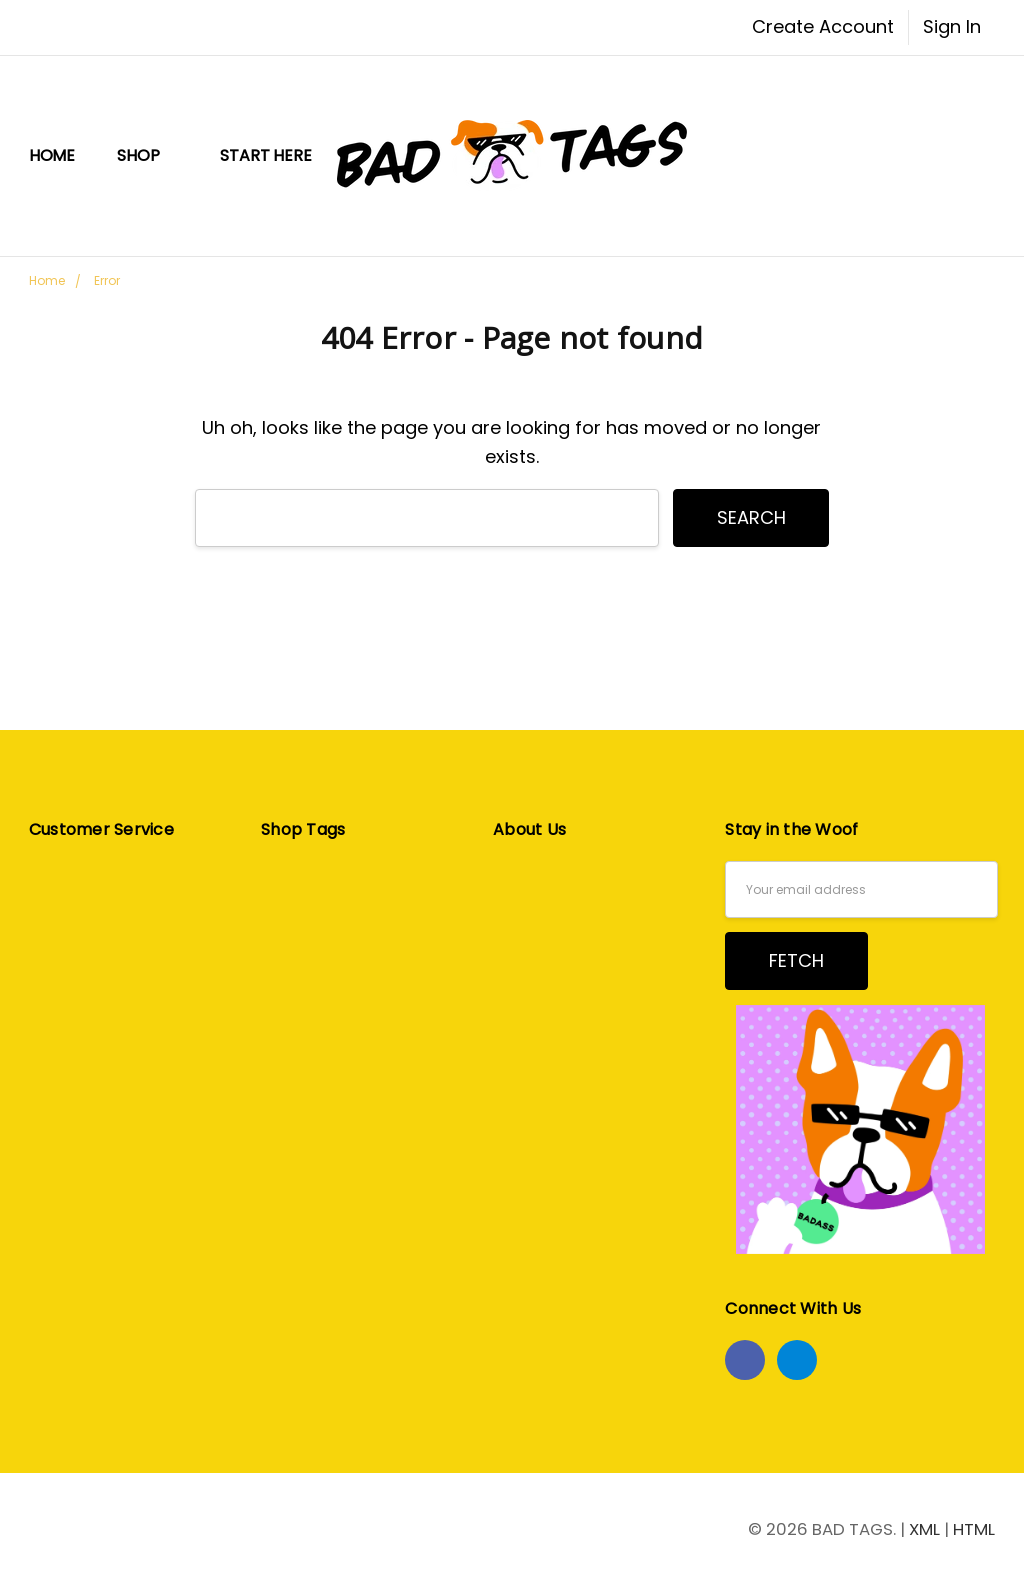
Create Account (823, 26)
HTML (974, 1529)
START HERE (265, 155)
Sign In (952, 26)
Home (52, 155)
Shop (147, 155)
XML (924, 1529)
